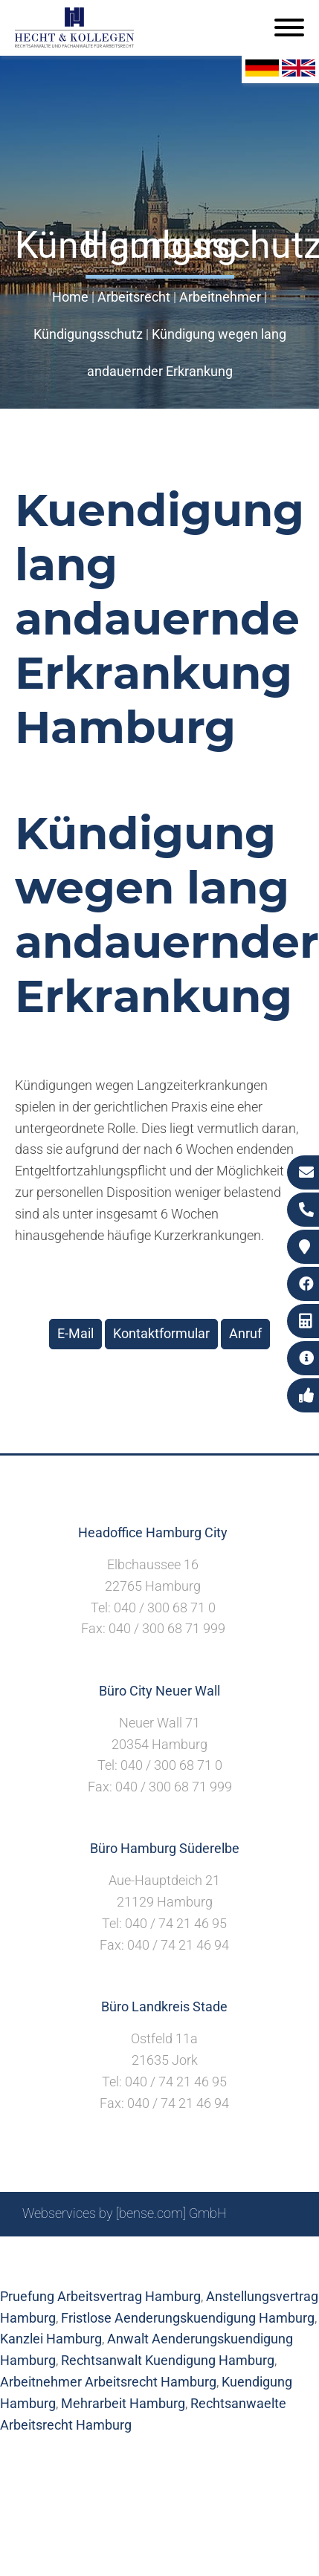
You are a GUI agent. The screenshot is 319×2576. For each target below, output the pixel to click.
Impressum (197, 2253)
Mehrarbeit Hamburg (123, 2403)
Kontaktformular (161, 1333)
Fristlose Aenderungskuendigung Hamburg (188, 2318)
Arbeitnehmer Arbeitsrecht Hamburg (108, 2382)
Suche (136, 2253)
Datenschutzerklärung (148, 2269)
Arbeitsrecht (133, 297)
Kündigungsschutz (88, 334)
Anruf (245, 1333)
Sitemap (84, 2253)
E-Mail (75, 1333)
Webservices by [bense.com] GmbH (124, 2213)
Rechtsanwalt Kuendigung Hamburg (167, 2360)
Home (70, 297)
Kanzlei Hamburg (51, 2338)
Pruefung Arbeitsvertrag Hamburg (100, 2296)
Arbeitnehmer (220, 297)
